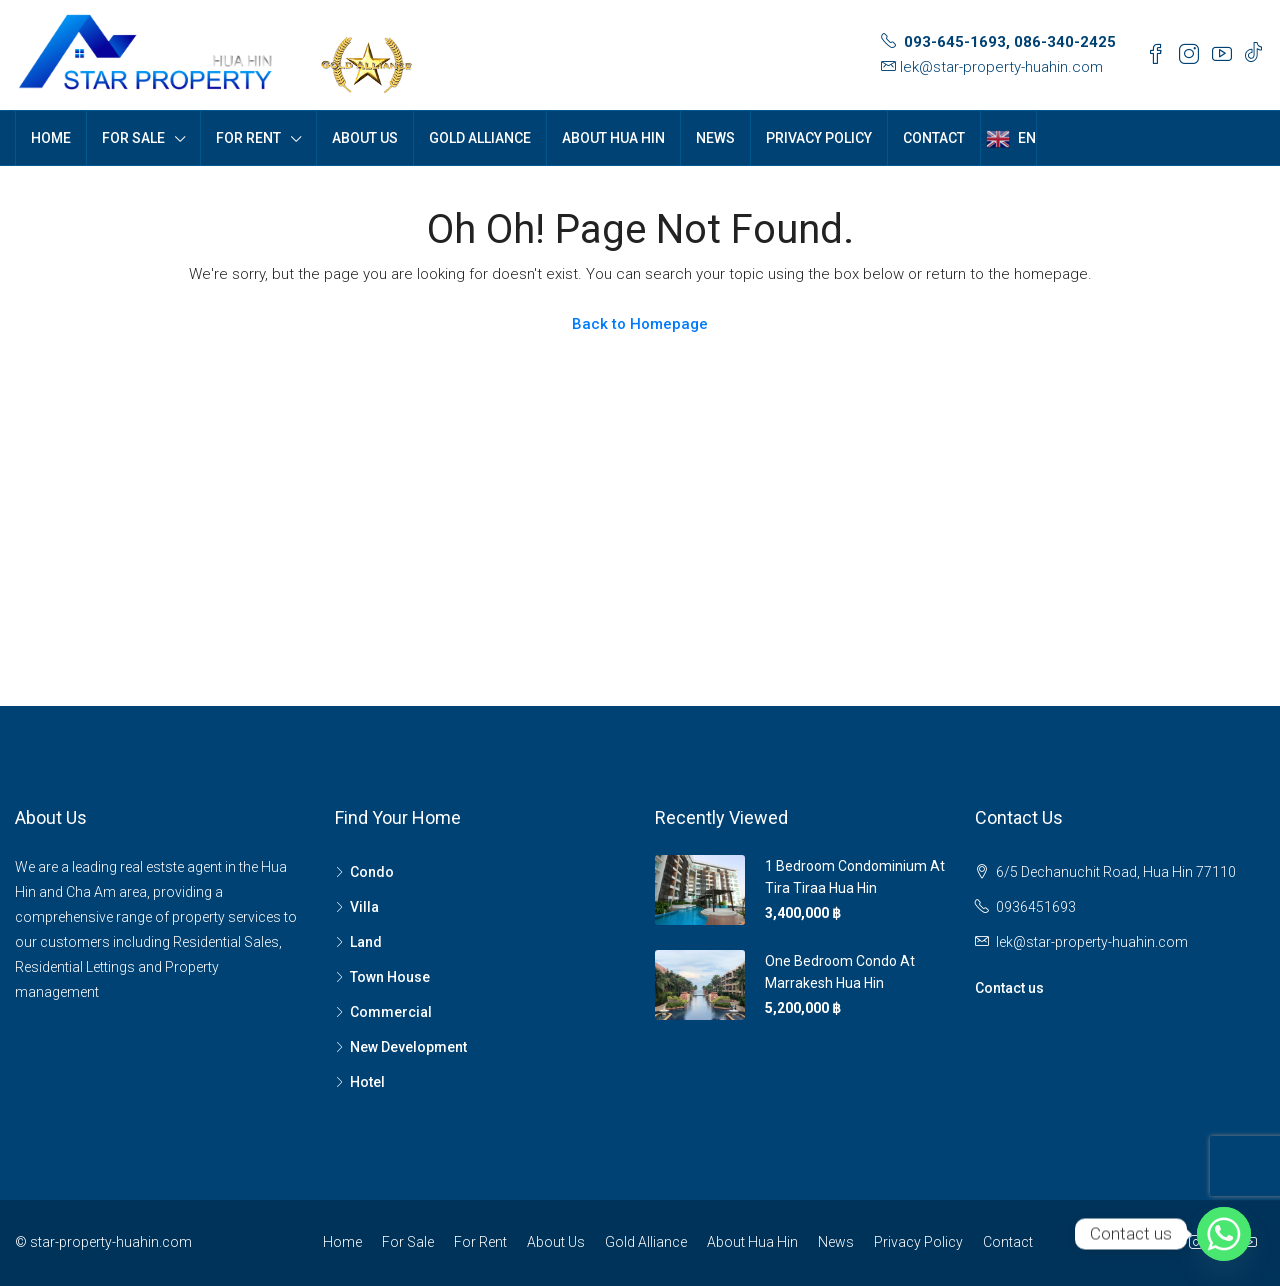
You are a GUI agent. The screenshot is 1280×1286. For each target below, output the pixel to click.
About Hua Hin (613, 138)
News (715, 138)
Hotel (367, 1082)
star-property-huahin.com (111, 1242)
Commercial (391, 1012)
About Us (365, 138)
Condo (372, 872)
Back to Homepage (640, 324)
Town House (390, 977)
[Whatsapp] (1224, 1234)
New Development (408, 1047)
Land (366, 942)
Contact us (1009, 988)
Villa (364, 907)
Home (51, 138)
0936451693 (1036, 907)
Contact (934, 138)
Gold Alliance (480, 138)
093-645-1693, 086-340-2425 (1010, 42)
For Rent (248, 138)
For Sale (133, 138)
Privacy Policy (819, 138)
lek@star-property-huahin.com (1001, 67)
